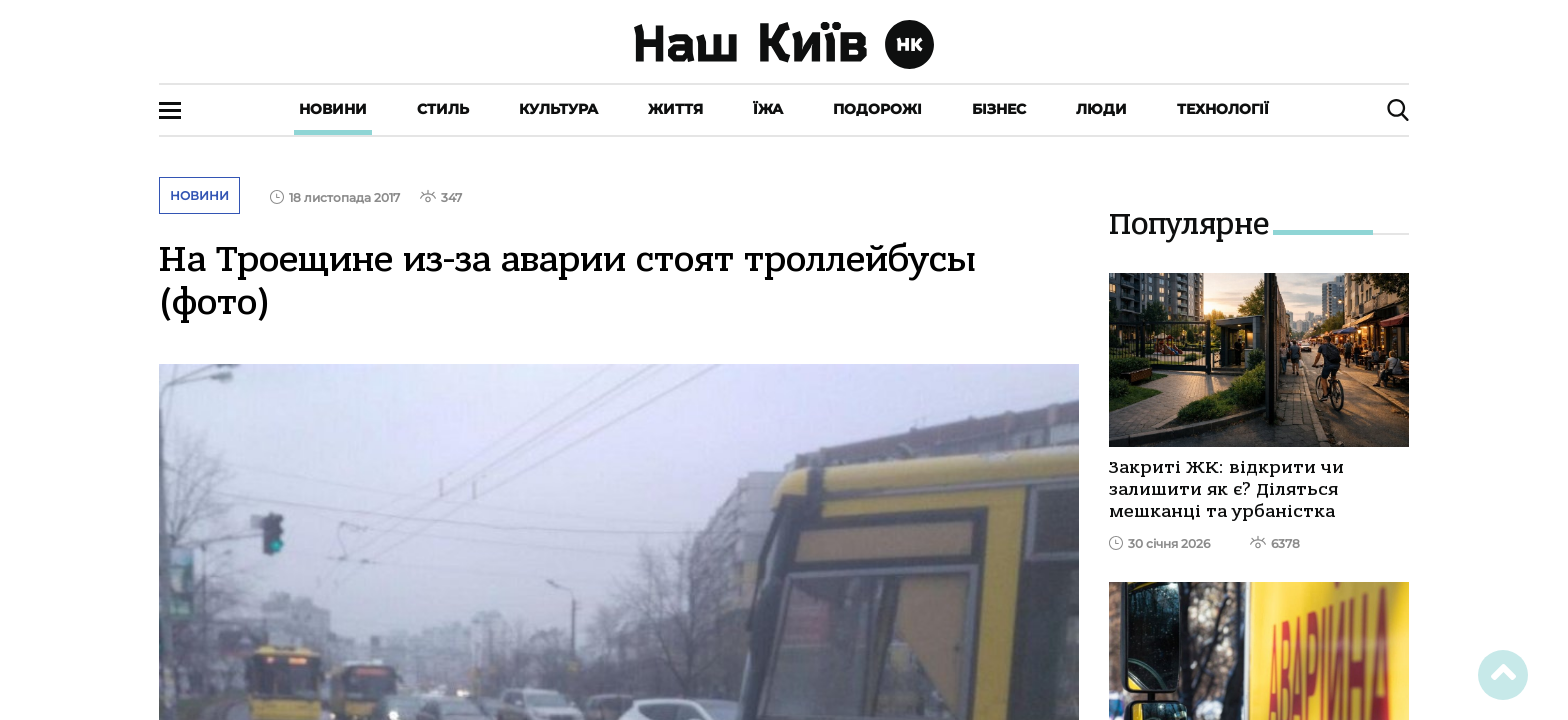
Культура (558, 109)
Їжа (768, 109)
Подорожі (877, 109)
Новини (333, 109)
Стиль (443, 109)
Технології (1223, 109)
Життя (675, 109)
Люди (1101, 109)
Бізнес (999, 109)
